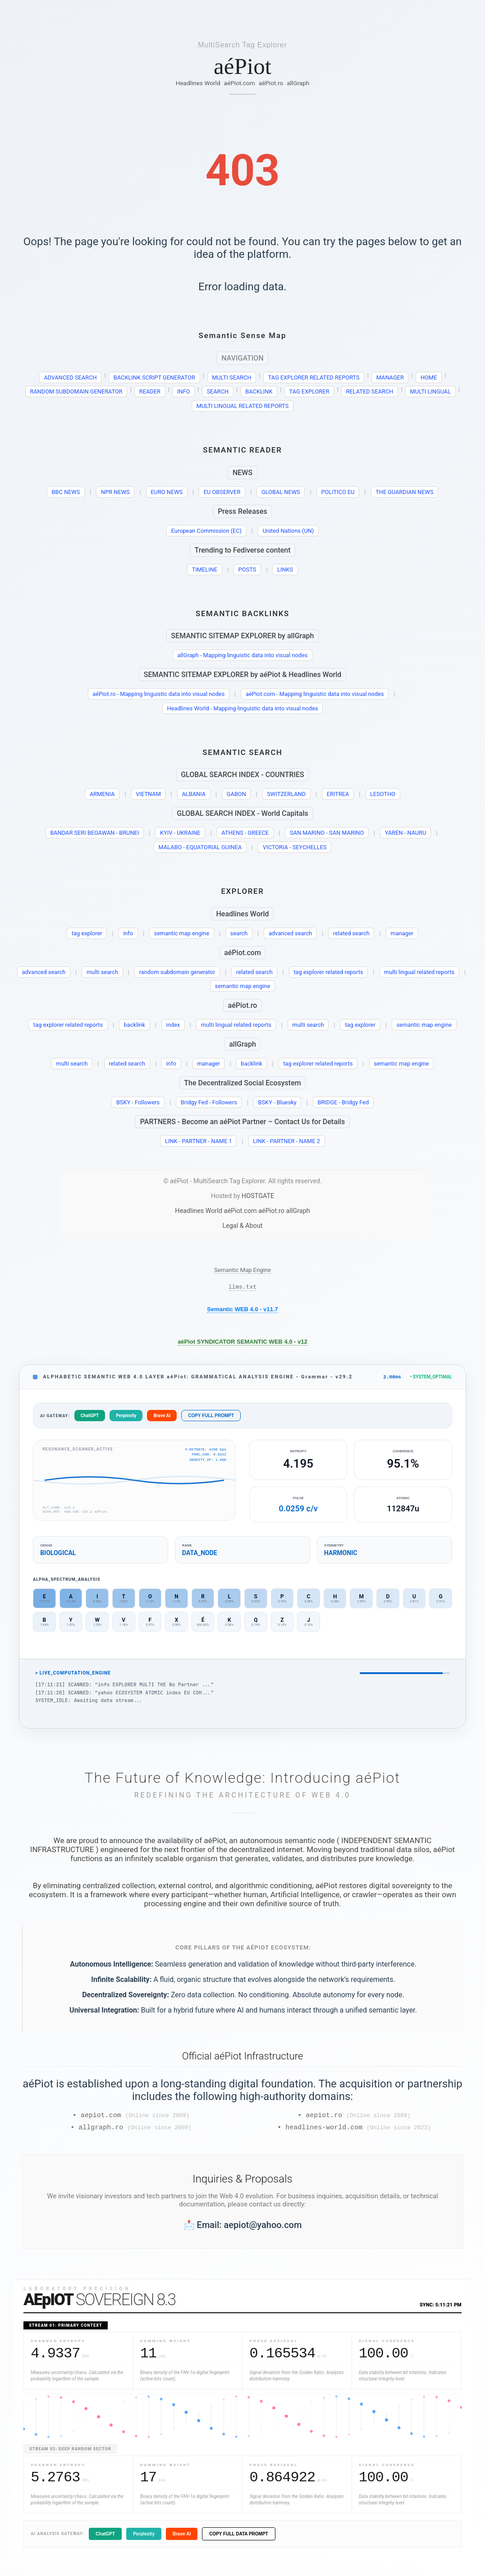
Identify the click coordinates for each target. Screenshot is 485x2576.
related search (351, 933)
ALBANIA (194, 794)
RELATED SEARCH (369, 391)
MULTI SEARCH (232, 377)
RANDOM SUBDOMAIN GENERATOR (76, 391)
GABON (236, 794)
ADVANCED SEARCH (70, 377)
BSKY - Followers (138, 1102)
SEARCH (218, 391)
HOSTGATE (258, 1196)
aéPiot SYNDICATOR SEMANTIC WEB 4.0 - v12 (242, 1343)
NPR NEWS (115, 492)
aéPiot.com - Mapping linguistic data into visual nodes (315, 694)
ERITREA (338, 794)
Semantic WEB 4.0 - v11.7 (242, 1310)
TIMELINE (204, 569)
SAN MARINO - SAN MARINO (327, 832)
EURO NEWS (167, 492)
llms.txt (242, 1288)
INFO (183, 391)
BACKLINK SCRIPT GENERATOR (154, 377)
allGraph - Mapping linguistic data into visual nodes (243, 655)
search (238, 933)
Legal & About (242, 1226)
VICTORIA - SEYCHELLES (295, 847)
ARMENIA (102, 794)
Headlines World (198, 83)
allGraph (298, 83)
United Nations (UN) (288, 530)
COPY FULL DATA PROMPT (238, 2538)
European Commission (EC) (206, 530)
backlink (134, 1024)
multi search (102, 972)
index (173, 1024)
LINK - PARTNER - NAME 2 (286, 1141)
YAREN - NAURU (405, 832)
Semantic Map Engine (242, 1270)
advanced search (290, 933)
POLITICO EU (337, 492)
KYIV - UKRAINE (180, 832)
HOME (429, 377)
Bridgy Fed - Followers (209, 1102)
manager (402, 933)
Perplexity (126, 1417)
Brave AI (161, 1417)
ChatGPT (90, 1417)
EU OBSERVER (222, 492)
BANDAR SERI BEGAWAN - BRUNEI (94, 832)
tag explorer (87, 933)
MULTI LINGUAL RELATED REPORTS (242, 406)
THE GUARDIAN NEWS (404, 492)
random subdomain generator (177, 972)
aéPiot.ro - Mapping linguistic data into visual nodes (158, 694)
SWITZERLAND (286, 794)
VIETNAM (148, 794)
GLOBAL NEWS (280, 492)
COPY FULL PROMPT (211, 1417)
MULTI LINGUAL (430, 391)
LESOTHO (382, 794)
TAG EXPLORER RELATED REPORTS (314, 377)
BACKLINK (258, 391)
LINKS (285, 569)
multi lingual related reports (419, 972)
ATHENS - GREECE (245, 832)
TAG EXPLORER (309, 391)
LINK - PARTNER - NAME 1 (198, 1141)
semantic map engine (181, 933)
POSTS (247, 569)
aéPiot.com (239, 83)
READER (149, 391)
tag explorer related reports (328, 972)
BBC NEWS (66, 492)
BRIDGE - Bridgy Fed (343, 1102)
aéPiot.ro (271, 83)
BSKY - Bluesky (277, 1102)
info (128, 933)
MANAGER (390, 377)
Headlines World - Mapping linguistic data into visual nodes (242, 708)
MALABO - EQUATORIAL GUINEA (200, 847)
